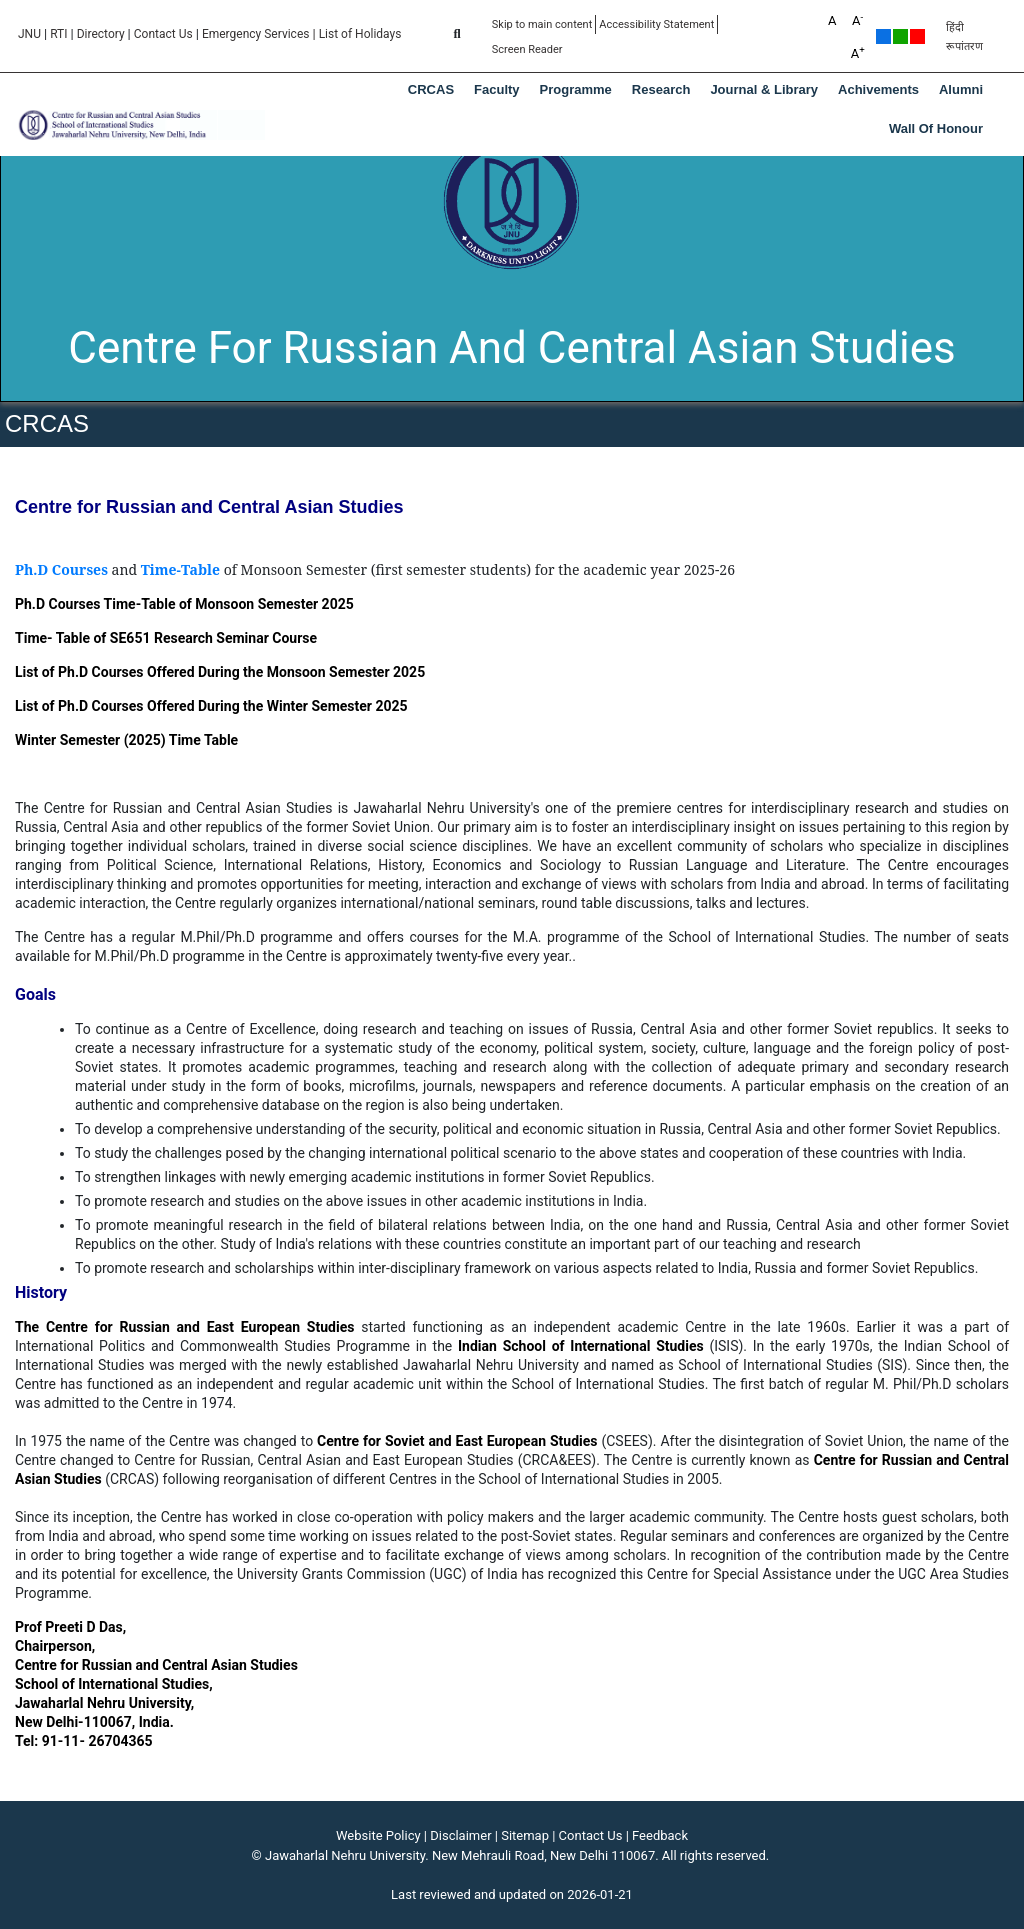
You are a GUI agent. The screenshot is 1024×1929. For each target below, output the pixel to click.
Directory (101, 34)
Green (900, 36)
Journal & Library (764, 89)
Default (883, 36)
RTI (58, 34)
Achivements (878, 89)
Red (917, 36)
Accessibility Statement (656, 24)
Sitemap (525, 1835)
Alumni (961, 89)
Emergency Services (256, 34)
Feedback (660, 1835)
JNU (29, 34)
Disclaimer (460, 1835)
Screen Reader (527, 49)
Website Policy (378, 1835)
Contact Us (163, 34)
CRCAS (431, 89)
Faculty (497, 89)
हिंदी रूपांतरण (964, 37)
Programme (576, 89)
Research (661, 89)
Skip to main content (542, 24)
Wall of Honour (936, 128)
